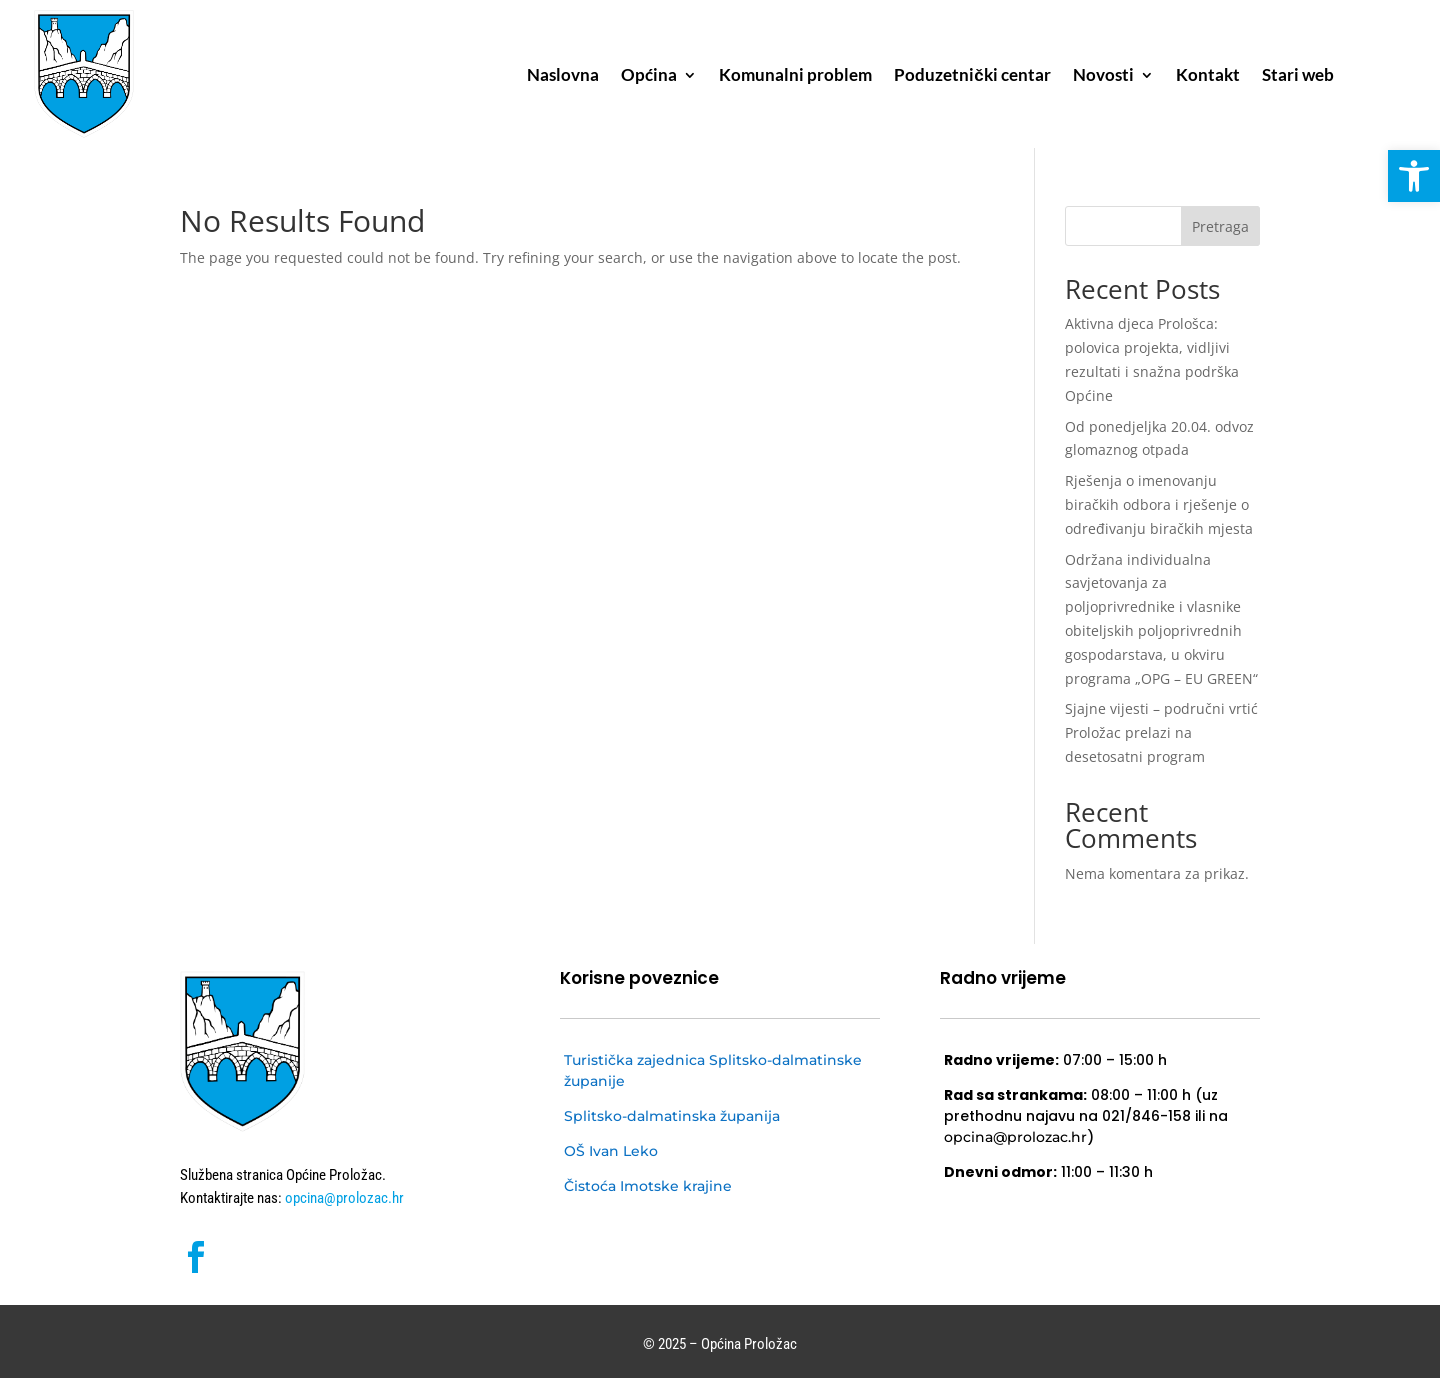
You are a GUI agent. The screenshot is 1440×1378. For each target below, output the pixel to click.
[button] (1414, 176)
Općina (649, 76)
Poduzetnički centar (972, 76)
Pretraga (1220, 226)
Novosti (1103, 76)
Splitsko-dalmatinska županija (672, 1116)
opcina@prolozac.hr (343, 1198)
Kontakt (1208, 76)
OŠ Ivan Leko (611, 1151)
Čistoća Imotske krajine (648, 1186)
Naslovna (563, 76)
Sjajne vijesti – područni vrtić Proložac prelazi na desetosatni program (1161, 732)
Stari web (1298, 76)
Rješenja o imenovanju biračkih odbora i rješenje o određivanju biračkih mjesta (1159, 504)
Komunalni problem (795, 76)
